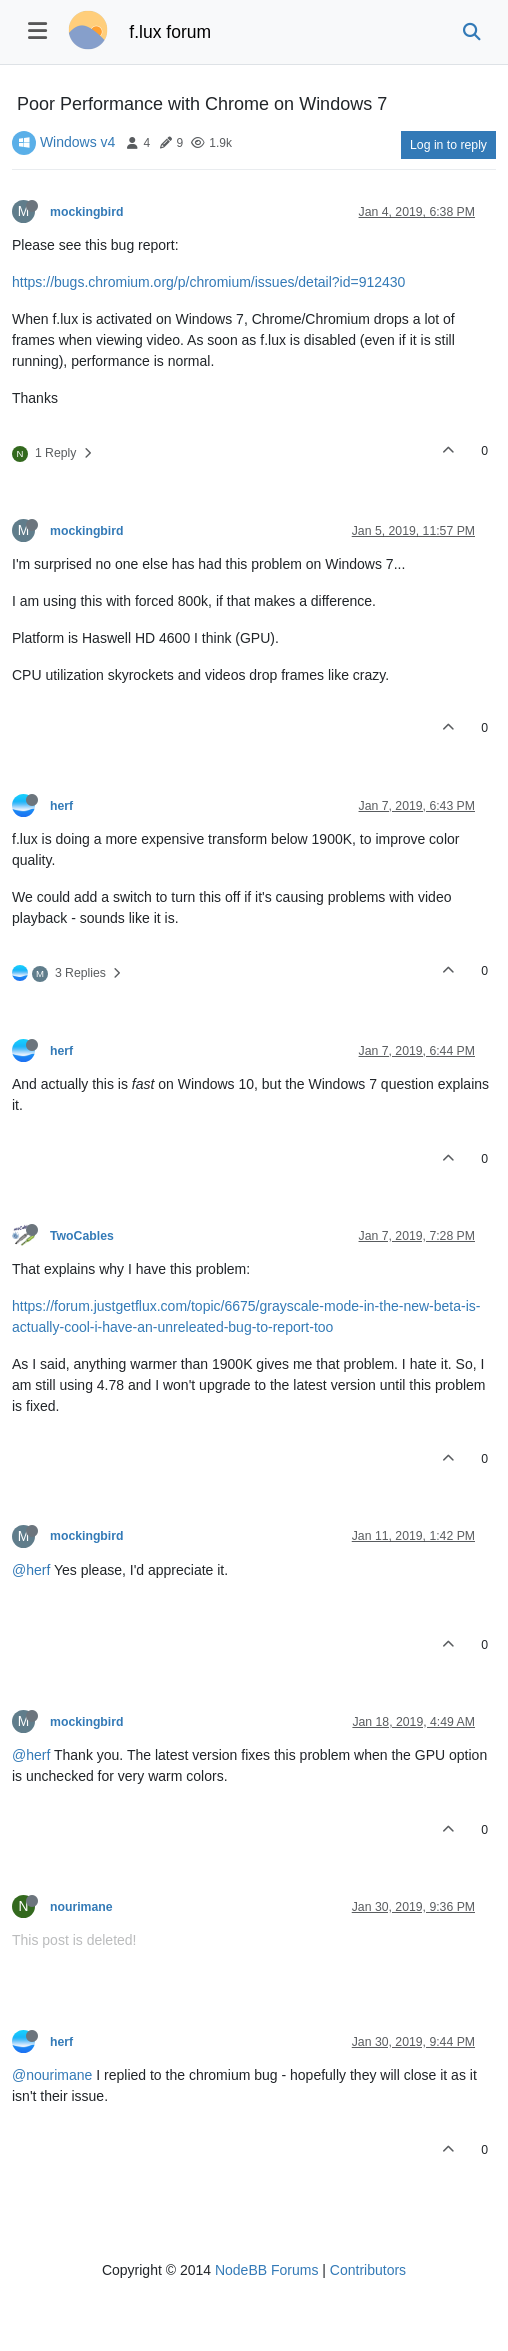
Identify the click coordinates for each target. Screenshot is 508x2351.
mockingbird (87, 212)
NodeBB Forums (266, 2270)
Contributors (368, 2270)
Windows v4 (77, 142)
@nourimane (52, 2075)
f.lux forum (170, 32)
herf (61, 806)
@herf (31, 1570)
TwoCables (82, 1236)
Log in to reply (448, 145)
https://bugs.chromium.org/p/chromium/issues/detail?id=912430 (208, 282)
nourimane (81, 1907)
